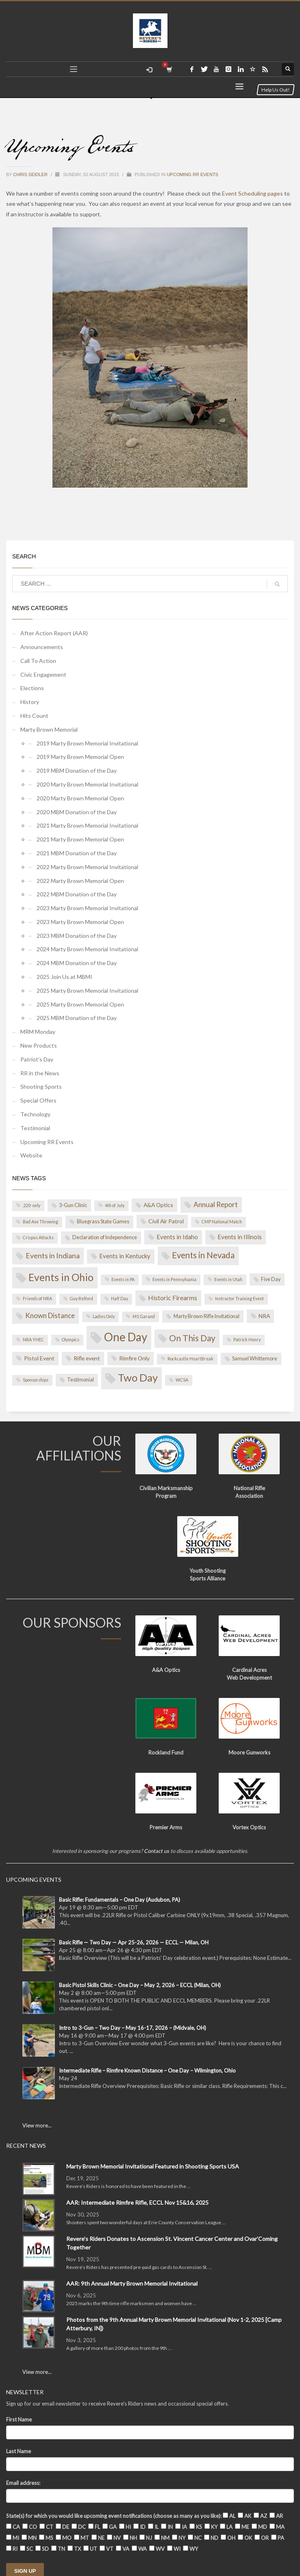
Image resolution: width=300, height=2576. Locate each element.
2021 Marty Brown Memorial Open (80, 838)
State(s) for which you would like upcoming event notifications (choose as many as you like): (114, 2515)
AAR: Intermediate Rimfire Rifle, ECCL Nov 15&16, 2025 (137, 2201)
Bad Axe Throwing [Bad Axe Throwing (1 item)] (40, 1220)
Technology (35, 1113)
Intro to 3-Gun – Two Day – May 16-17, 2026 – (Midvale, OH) (132, 2027)
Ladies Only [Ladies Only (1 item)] (104, 1315)
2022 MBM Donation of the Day (77, 893)
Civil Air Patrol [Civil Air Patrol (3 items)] (166, 1220)
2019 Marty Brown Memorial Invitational (87, 742)
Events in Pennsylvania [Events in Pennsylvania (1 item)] (174, 1278)
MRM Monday (37, 1030)
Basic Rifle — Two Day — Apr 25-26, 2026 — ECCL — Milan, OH (134, 1941)
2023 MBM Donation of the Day (77, 934)
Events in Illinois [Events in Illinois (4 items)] (239, 1236)
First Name (19, 2418)
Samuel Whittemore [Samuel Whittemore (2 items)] (254, 1358)
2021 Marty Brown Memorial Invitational (87, 824)
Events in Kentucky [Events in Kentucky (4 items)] (124, 1255)
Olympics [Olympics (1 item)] (70, 1338)
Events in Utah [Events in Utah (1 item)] (228, 1278)
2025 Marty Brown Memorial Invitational (87, 989)
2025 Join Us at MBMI (64, 975)
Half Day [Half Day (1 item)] (119, 1297)
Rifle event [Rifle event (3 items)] (87, 1357)
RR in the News (39, 1072)
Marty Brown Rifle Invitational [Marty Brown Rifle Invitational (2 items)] (206, 1315)
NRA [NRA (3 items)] (264, 1315)
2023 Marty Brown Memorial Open (80, 921)
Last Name (18, 2450)
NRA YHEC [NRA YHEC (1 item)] (33, 1338)
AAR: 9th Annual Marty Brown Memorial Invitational (132, 2282)
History (29, 700)
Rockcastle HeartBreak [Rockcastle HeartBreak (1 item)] (190, 1358)
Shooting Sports (41, 1085)
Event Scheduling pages (252, 192)
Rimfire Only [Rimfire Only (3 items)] (134, 1357)
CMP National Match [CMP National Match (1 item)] (222, 1220)
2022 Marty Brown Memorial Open (80, 879)
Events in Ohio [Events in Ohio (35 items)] (60, 1276)
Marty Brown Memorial (49, 728)
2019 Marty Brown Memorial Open (80, 755)
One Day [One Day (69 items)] (125, 1336)
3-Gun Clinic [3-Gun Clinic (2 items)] (73, 1204)
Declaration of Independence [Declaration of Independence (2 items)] (104, 1237)
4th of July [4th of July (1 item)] (114, 1204)
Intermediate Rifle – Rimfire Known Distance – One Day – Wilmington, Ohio (147, 2069)
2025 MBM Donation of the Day (77, 1016)
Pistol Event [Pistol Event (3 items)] (39, 1357)
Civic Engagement (43, 673)
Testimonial (35, 1127)
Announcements (41, 646)
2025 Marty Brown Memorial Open (80, 1003)
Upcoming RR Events (192, 173)
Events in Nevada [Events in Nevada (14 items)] (203, 1254)
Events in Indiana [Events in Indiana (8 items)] (53, 1254)
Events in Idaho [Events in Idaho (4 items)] (177, 1236)
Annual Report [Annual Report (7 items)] (215, 1203)
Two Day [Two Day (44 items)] (138, 1377)
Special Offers (38, 1099)
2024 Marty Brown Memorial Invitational (87, 948)
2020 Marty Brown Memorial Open (80, 797)
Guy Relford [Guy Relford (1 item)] (81, 1297)
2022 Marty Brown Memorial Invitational (87, 866)
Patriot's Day (36, 1058)
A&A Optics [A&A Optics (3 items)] (158, 1204)
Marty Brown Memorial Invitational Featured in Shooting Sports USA (152, 2165)
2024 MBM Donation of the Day (77, 962)
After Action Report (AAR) (54, 632)
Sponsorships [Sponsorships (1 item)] (35, 1379)
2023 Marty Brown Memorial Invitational (87, 907)
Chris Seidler (31, 173)
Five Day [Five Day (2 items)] (270, 1278)
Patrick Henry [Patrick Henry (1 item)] (247, 1338)
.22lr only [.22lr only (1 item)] (31, 1204)
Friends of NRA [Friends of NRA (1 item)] (37, 1297)
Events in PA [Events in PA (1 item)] (123, 1278)
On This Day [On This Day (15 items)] (192, 1337)
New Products (38, 1044)
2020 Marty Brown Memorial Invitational (87, 783)
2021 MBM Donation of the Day (77, 852)
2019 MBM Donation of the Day (77, 769)
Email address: (23, 2482)
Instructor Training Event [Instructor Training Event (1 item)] (239, 1297)
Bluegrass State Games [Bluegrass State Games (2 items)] (103, 1221)
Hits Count (34, 714)
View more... (37, 2124)
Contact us (156, 1850)
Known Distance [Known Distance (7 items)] (50, 1314)
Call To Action (38, 659)
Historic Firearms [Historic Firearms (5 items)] (172, 1297)
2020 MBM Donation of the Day (77, 810)
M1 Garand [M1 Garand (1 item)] (144, 1315)
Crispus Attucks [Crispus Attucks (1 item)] (38, 1236)
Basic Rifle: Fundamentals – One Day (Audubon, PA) (119, 1899)
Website (31, 1154)
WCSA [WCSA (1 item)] (182, 1379)
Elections (32, 687)
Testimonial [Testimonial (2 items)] (80, 1379)
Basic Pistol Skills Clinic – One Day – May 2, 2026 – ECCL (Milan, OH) (140, 1984)
